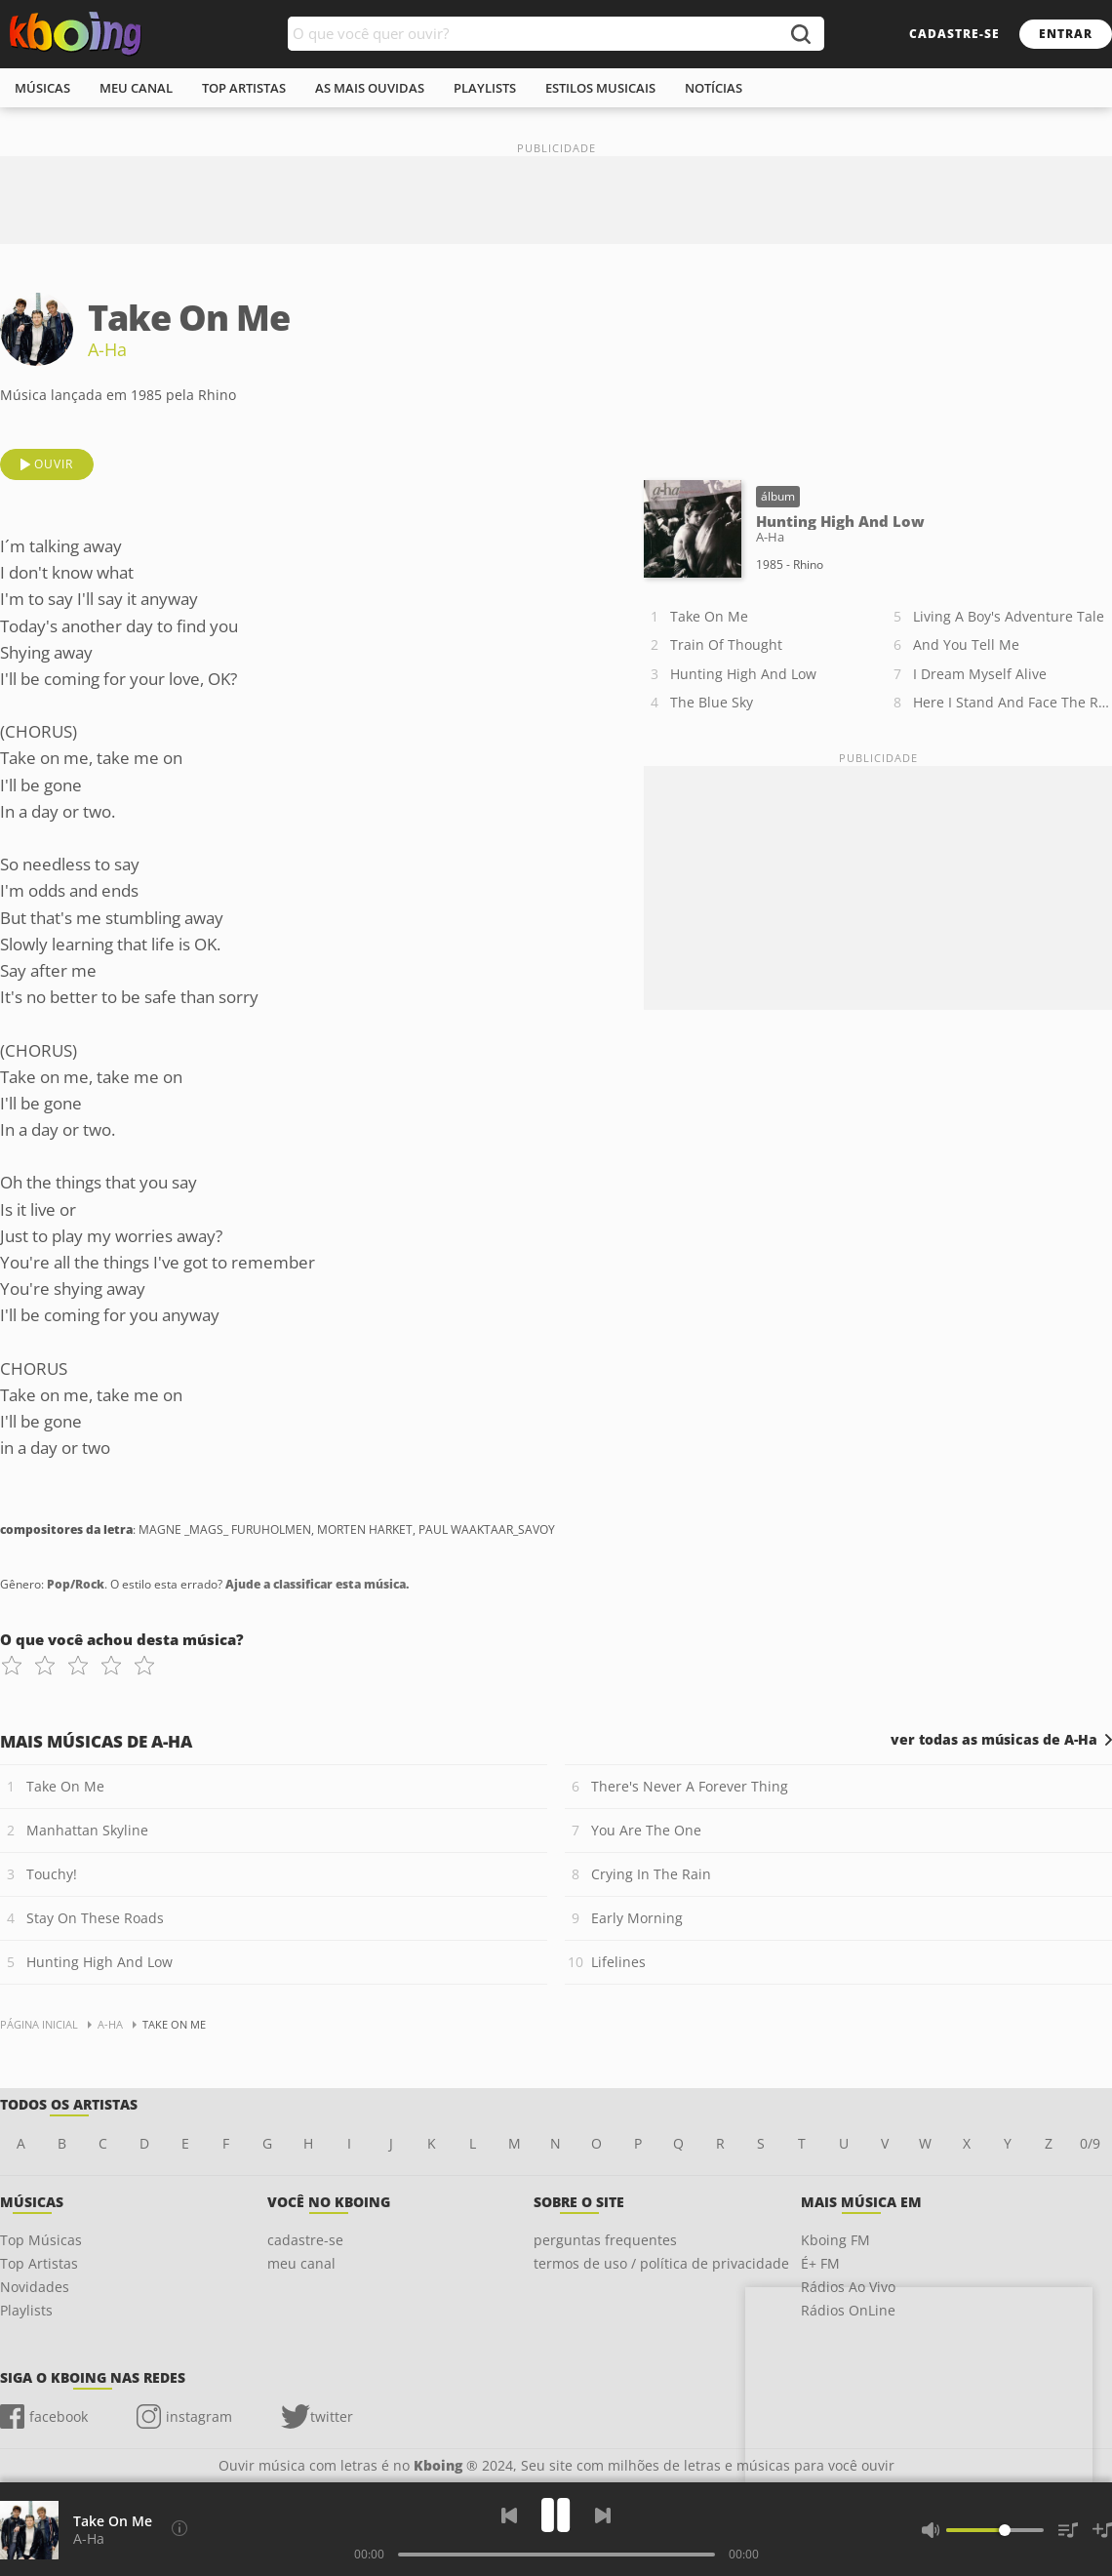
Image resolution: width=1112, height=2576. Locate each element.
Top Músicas (41, 2240)
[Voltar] (509, 2515)
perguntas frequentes (605, 2240)
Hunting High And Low (743, 673)
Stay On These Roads (95, 1918)
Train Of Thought (726, 644)
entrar (1065, 33)
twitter (331, 2416)
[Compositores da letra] (179, 2528)
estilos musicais (600, 88)
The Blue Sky (711, 702)
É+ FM (820, 2263)
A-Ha (107, 349)
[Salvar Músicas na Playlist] (1102, 2530)
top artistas (244, 88)
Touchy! (51, 1874)
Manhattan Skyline (87, 1830)
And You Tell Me (966, 644)
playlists (485, 88)
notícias (713, 88)
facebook (58, 2416)
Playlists (26, 2310)
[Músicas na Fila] (1068, 2530)
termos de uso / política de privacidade (661, 2263)
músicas (42, 88)
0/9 (1090, 2143)
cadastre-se (954, 33)
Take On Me (709, 616)
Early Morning (637, 1918)
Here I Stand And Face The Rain (1012, 702)
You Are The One (646, 1830)
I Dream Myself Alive (980, 673)
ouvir (53, 464)
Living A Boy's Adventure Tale (1008, 616)
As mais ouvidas (369, 88)
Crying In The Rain (651, 1874)
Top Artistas (39, 2263)
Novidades (34, 2286)
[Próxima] (603, 2515)
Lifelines (618, 1961)
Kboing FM (835, 2240)
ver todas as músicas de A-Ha (994, 1740)
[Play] (556, 2515)
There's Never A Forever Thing (689, 1786)
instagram (199, 2416)
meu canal (136, 88)
